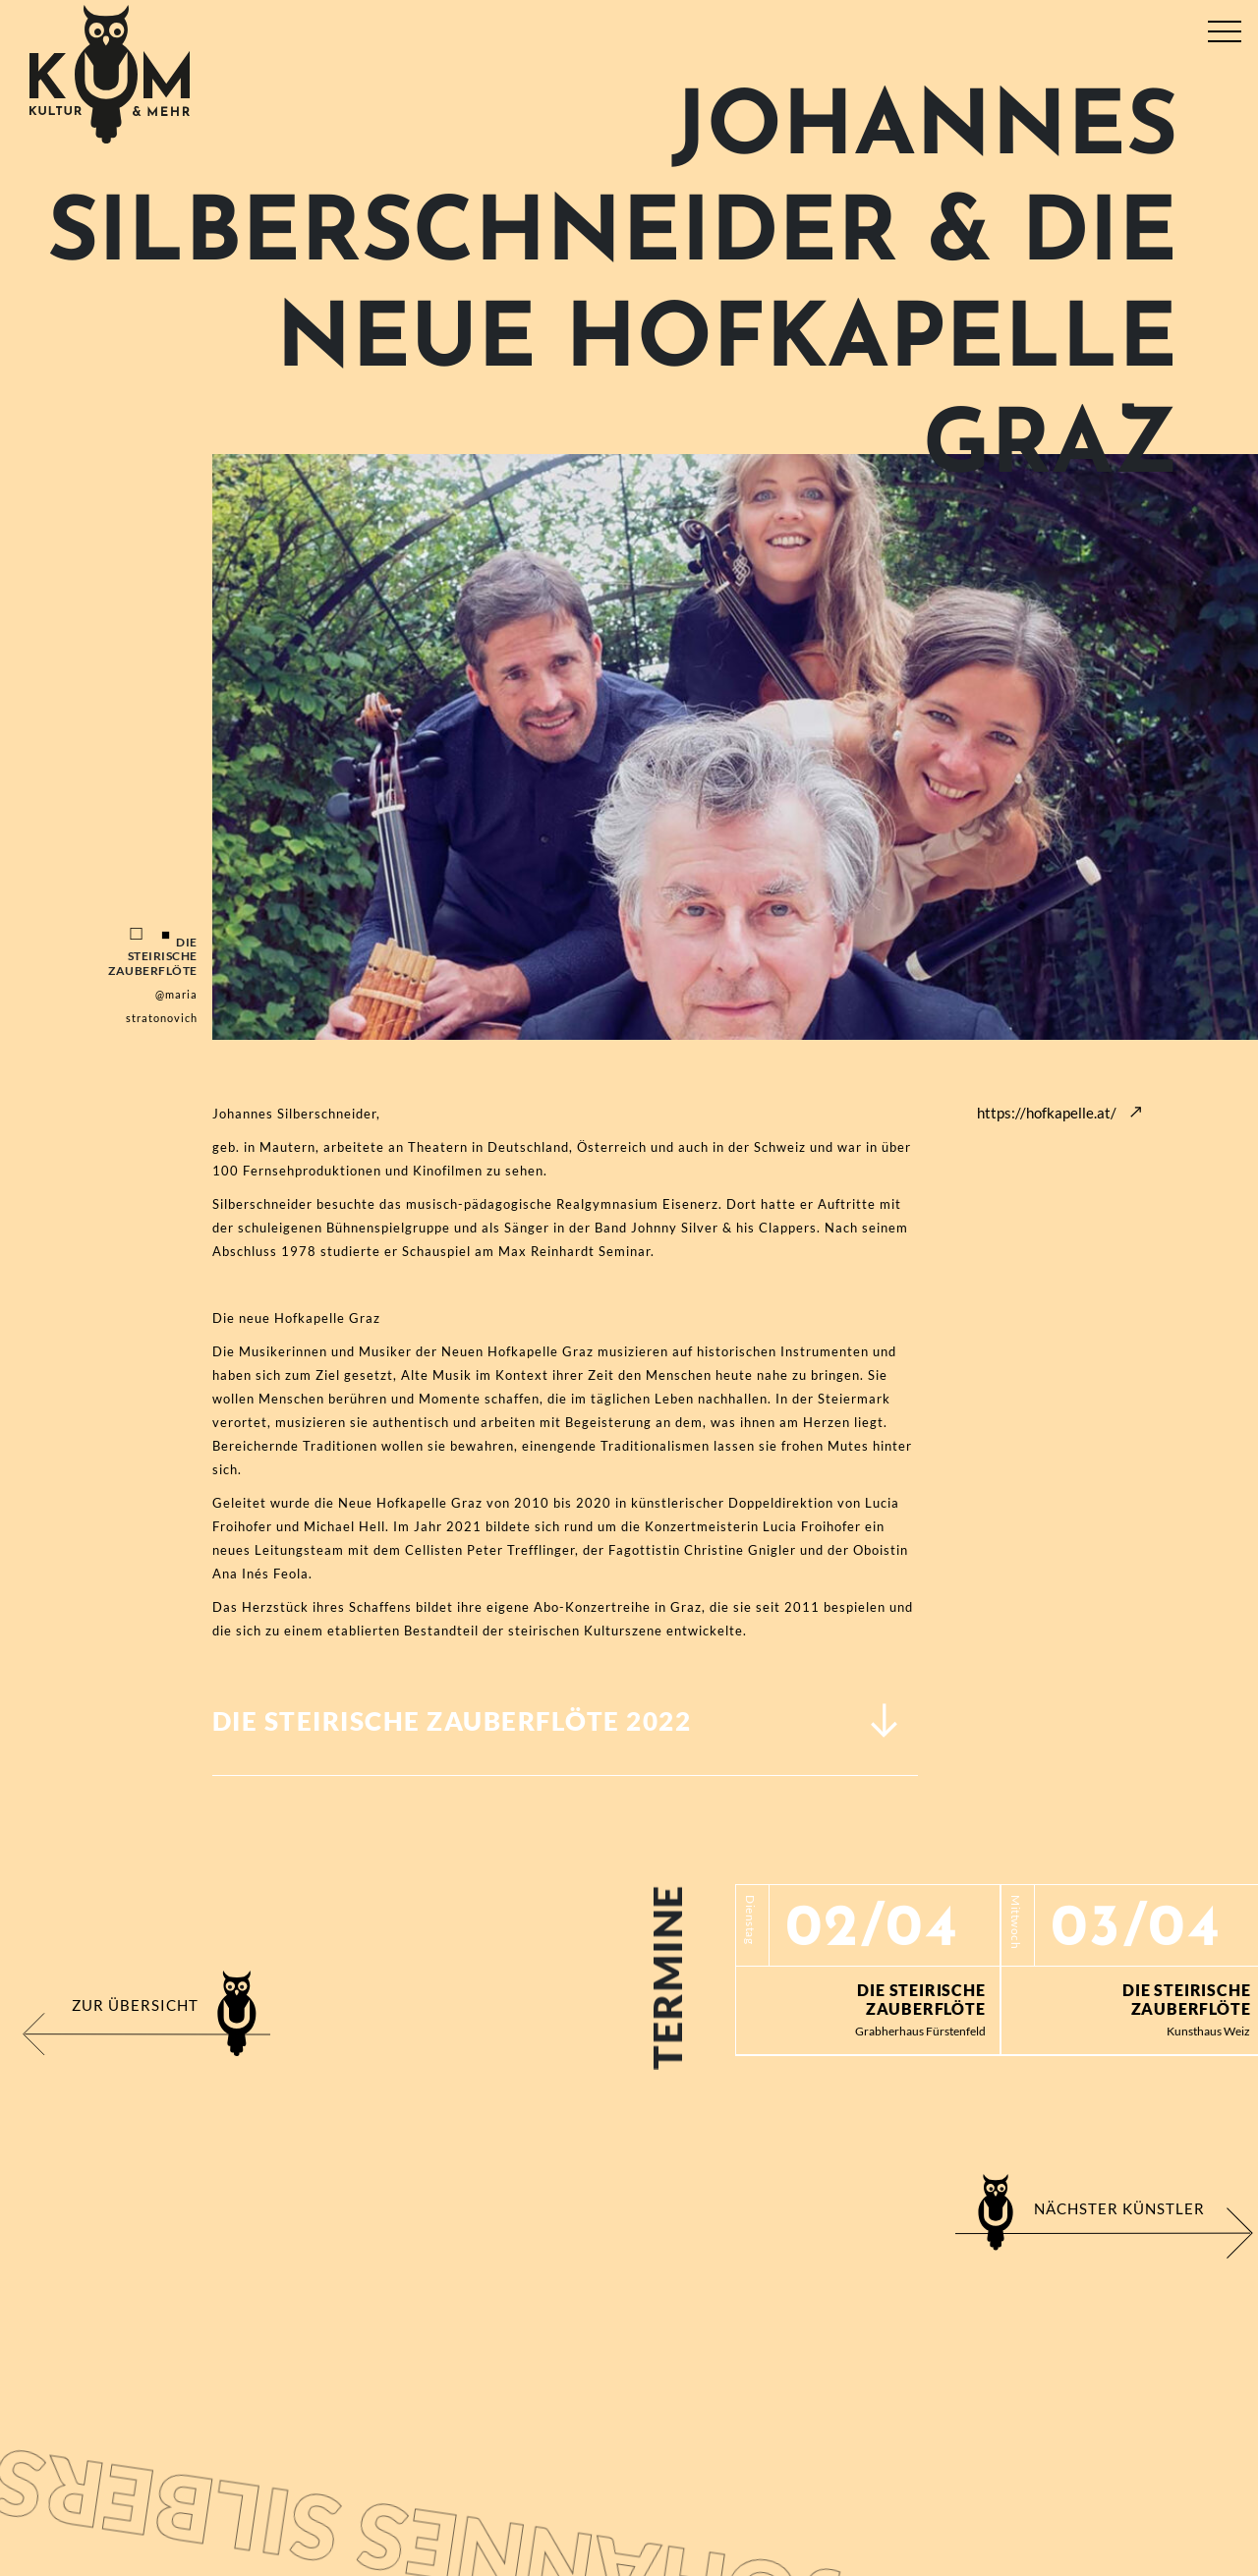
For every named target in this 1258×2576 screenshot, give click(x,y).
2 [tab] (166, 935)
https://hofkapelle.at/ (1046, 1112)
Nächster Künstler (1119, 2208)
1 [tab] (136, 935)
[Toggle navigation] (1224, 27)
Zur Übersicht (135, 2005)
